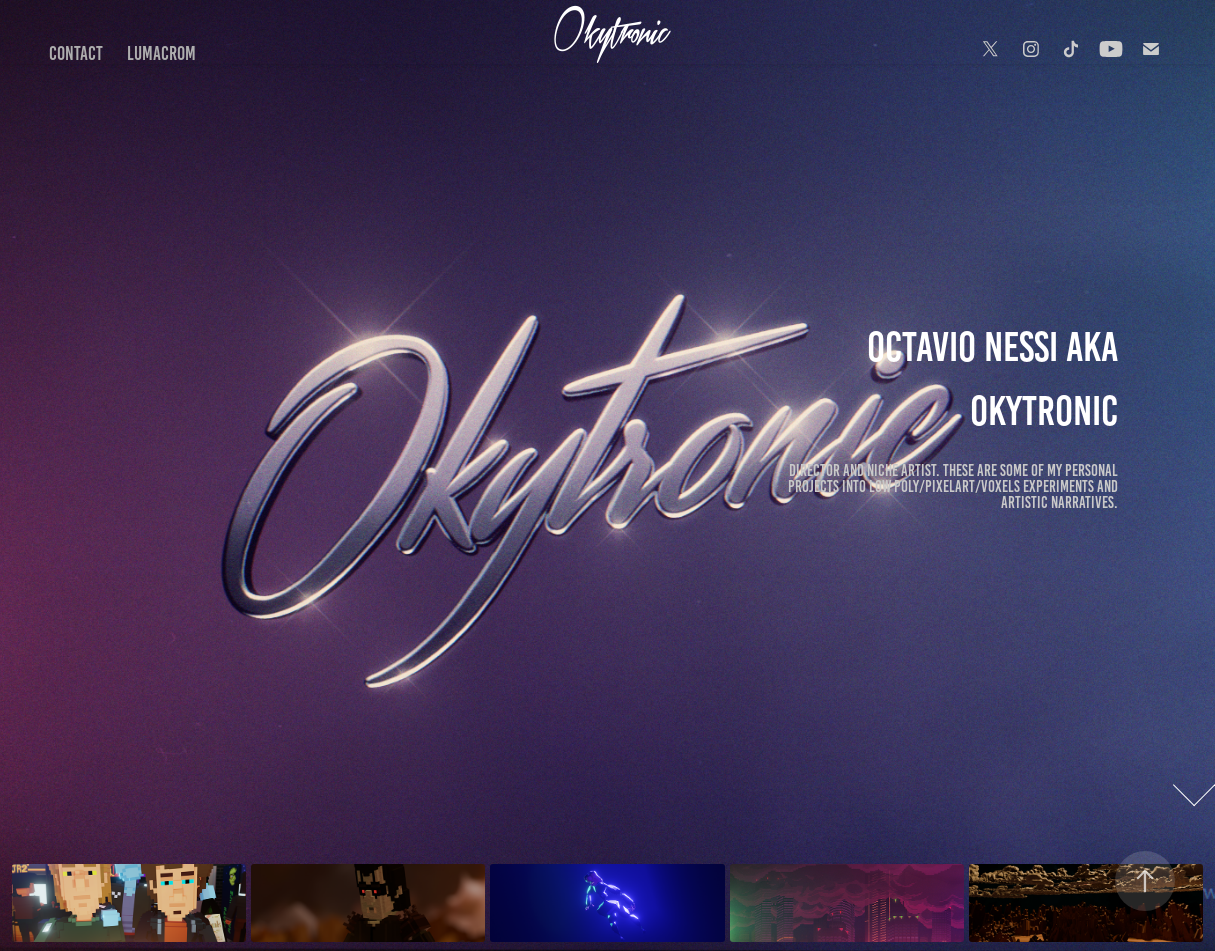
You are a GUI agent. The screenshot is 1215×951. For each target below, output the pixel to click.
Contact (76, 53)
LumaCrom (161, 53)
